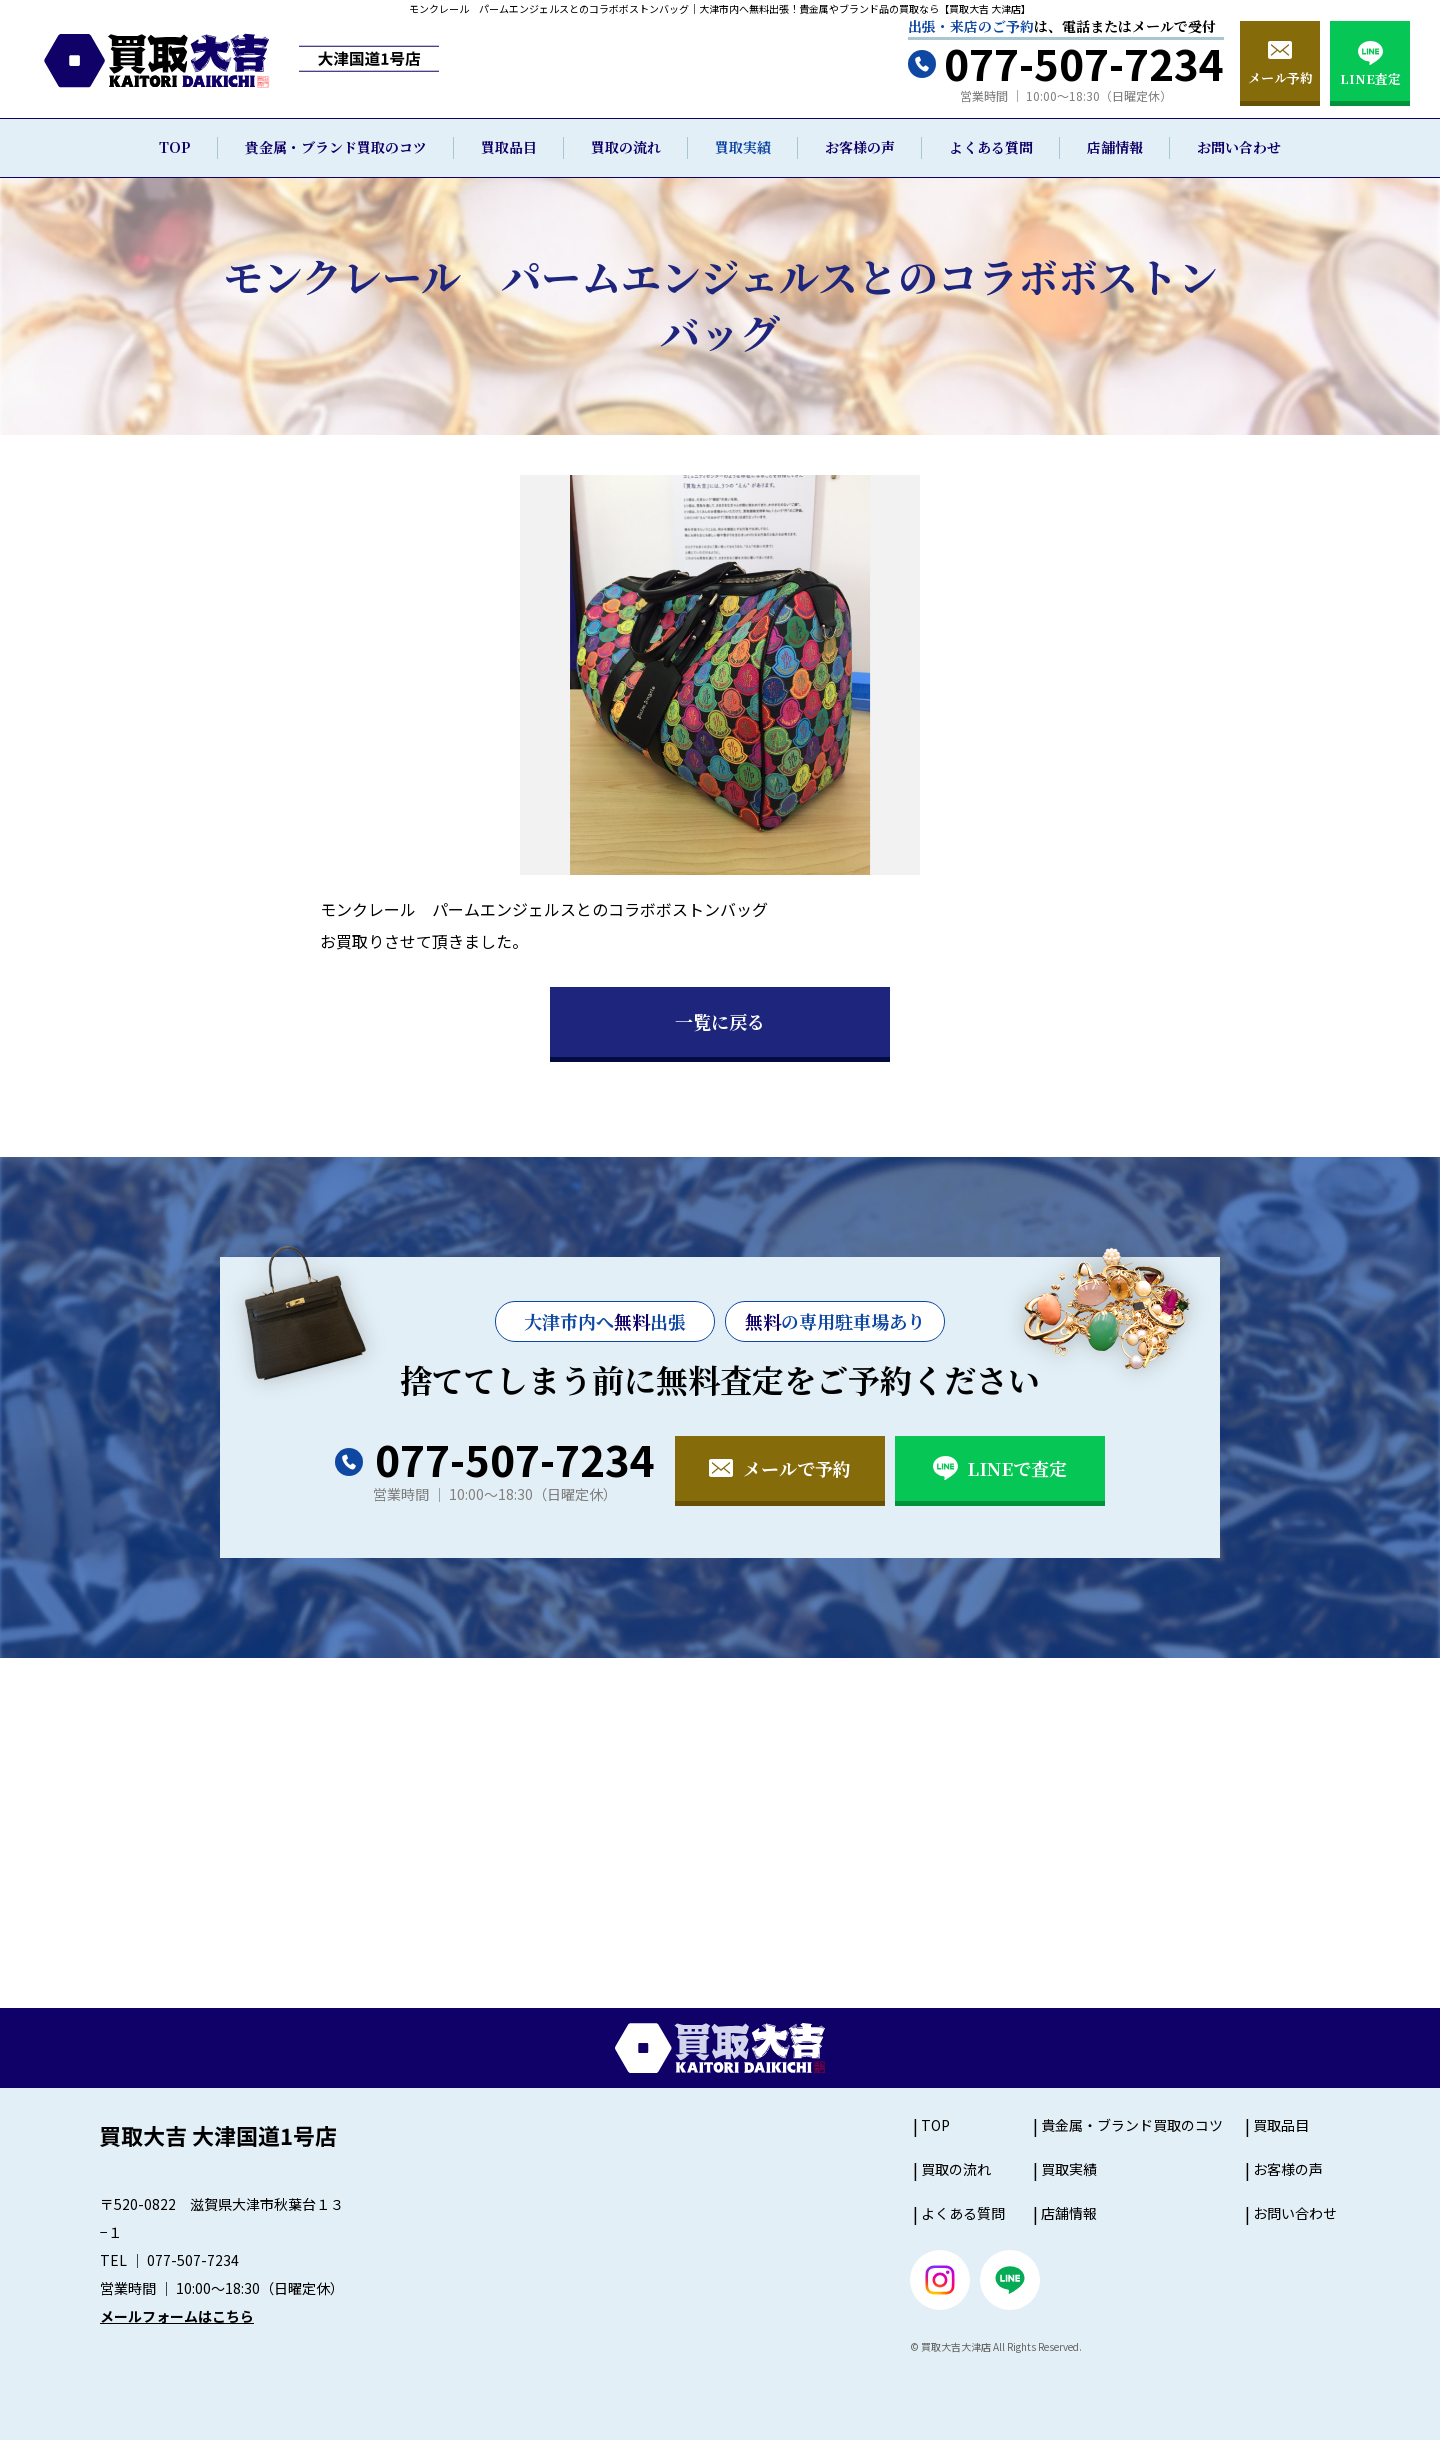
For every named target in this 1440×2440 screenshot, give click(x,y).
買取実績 (743, 147)
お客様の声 (860, 147)
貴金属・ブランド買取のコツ (336, 147)
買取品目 (509, 147)
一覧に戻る (720, 1021)
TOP (175, 147)
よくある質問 (991, 147)
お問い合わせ (1239, 147)
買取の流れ (626, 147)
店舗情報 (1115, 147)
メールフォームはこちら (177, 2316)
